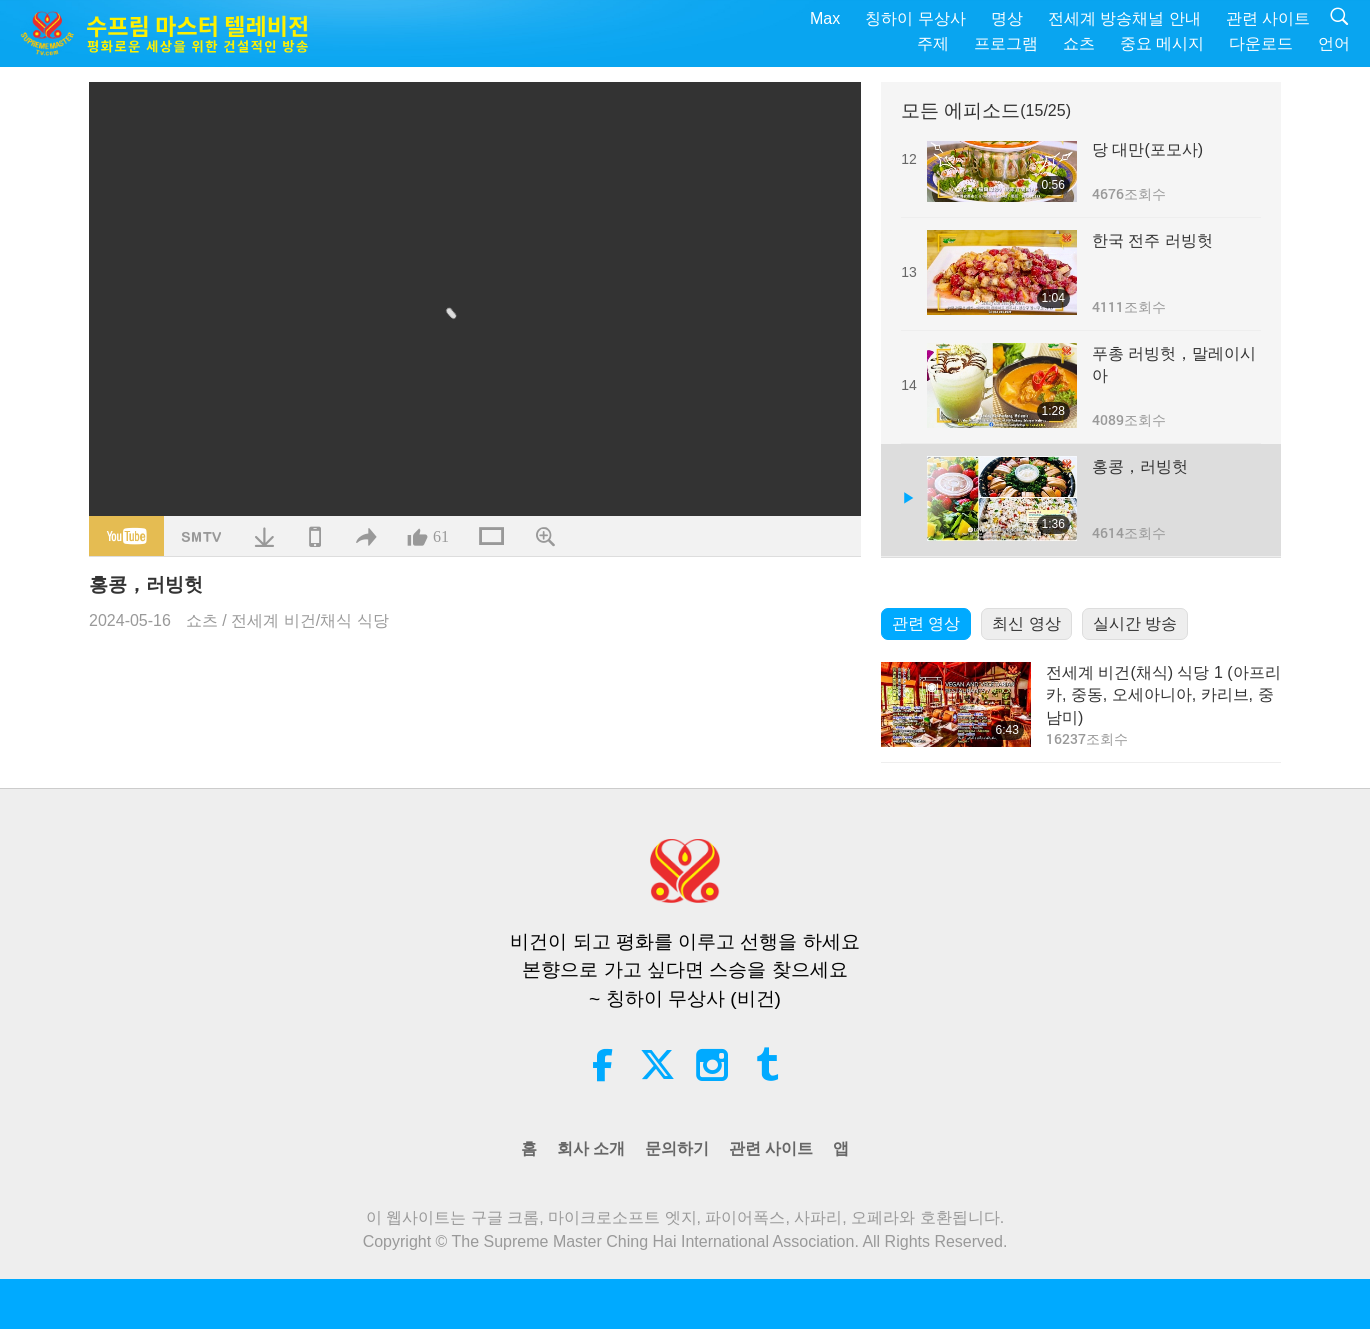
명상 (1007, 18)
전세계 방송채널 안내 (1124, 18)
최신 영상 (1026, 623)
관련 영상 (926, 623)
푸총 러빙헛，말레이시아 (1174, 364)
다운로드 (1261, 43)
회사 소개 (591, 1148)
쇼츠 (1079, 43)
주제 (933, 43)
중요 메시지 (1162, 43)
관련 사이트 (1268, 18)
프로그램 (1006, 43)
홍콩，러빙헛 (1140, 466)
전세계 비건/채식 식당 (309, 620)
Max (825, 18)
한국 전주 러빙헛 (1152, 240)
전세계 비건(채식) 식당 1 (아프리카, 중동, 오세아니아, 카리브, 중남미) (1163, 695)
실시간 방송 (1135, 623)
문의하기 (677, 1148)
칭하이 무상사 (915, 18)
